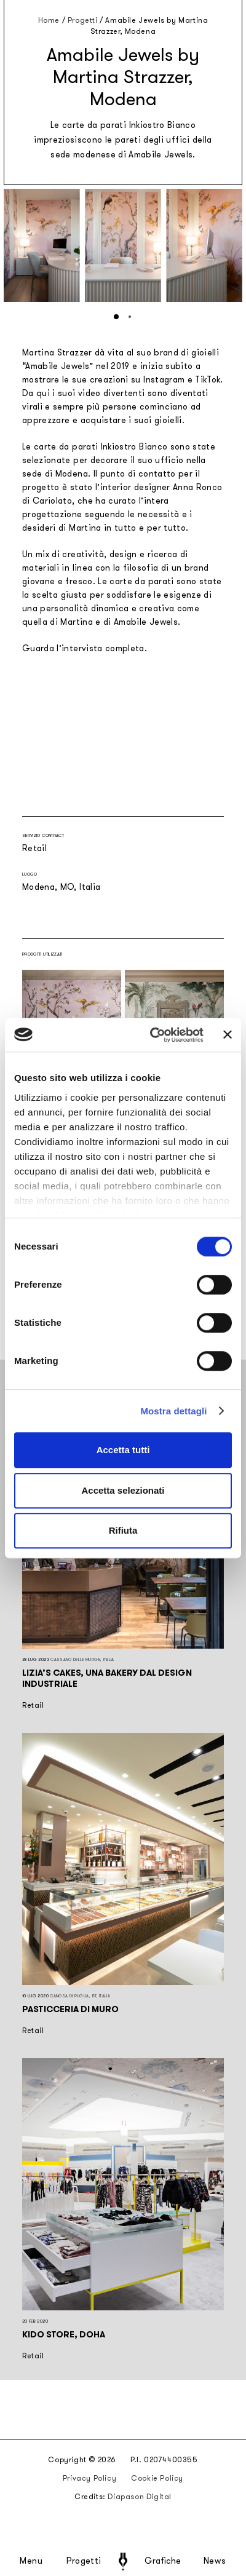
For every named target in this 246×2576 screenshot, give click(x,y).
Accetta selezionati (122, 1490)
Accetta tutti (123, 1450)
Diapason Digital (140, 2497)
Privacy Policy (89, 2478)
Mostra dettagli (173, 1411)
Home (49, 20)
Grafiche (163, 2561)
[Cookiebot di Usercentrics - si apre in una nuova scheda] (153, 1035)
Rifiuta (123, 1530)
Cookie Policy (157, 2478)
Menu (31, 2561)
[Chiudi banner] (227, 1035)
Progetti (83, 2561)
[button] (116, 316)
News (215, 2561)
